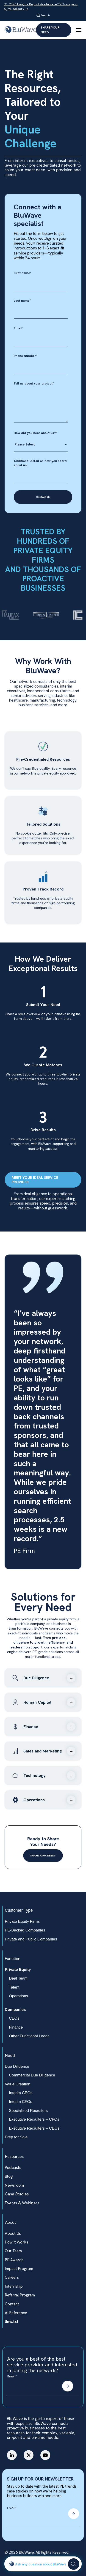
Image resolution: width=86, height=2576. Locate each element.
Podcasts (13, 2167)
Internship (14, 2286)
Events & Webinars (22, 2203)
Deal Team (18, 1978)
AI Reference (16, 2312)
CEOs (14, 2018)
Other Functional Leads (29, 2036)
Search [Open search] (43, 15)
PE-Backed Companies (25, 1930)
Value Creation (17, 2084)
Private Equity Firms (22, 1921)
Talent (14, 1987)
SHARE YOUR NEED (50, 30)
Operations (18, 1996)
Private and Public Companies (31, 1939)
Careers (12, 2277)
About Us (13, 2233)
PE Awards (14, 2259)
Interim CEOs (20, 2093)
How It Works (16, 2242)
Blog (9, 2176)
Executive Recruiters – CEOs (34, 2128)
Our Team (13, 2250)
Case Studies (17, 2194)
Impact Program (19, 2268)
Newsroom (14, 2185)
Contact (12, 2304)
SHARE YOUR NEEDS (43, 1855)
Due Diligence (17, 2066)
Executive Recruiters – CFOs (34, 2119)
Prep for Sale (16, 2137)
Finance (16, 2027)
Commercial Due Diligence (32, 2075)
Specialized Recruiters (28, 2110)
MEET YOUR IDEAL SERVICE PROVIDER (35, 1179)
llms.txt (11, 2321)
